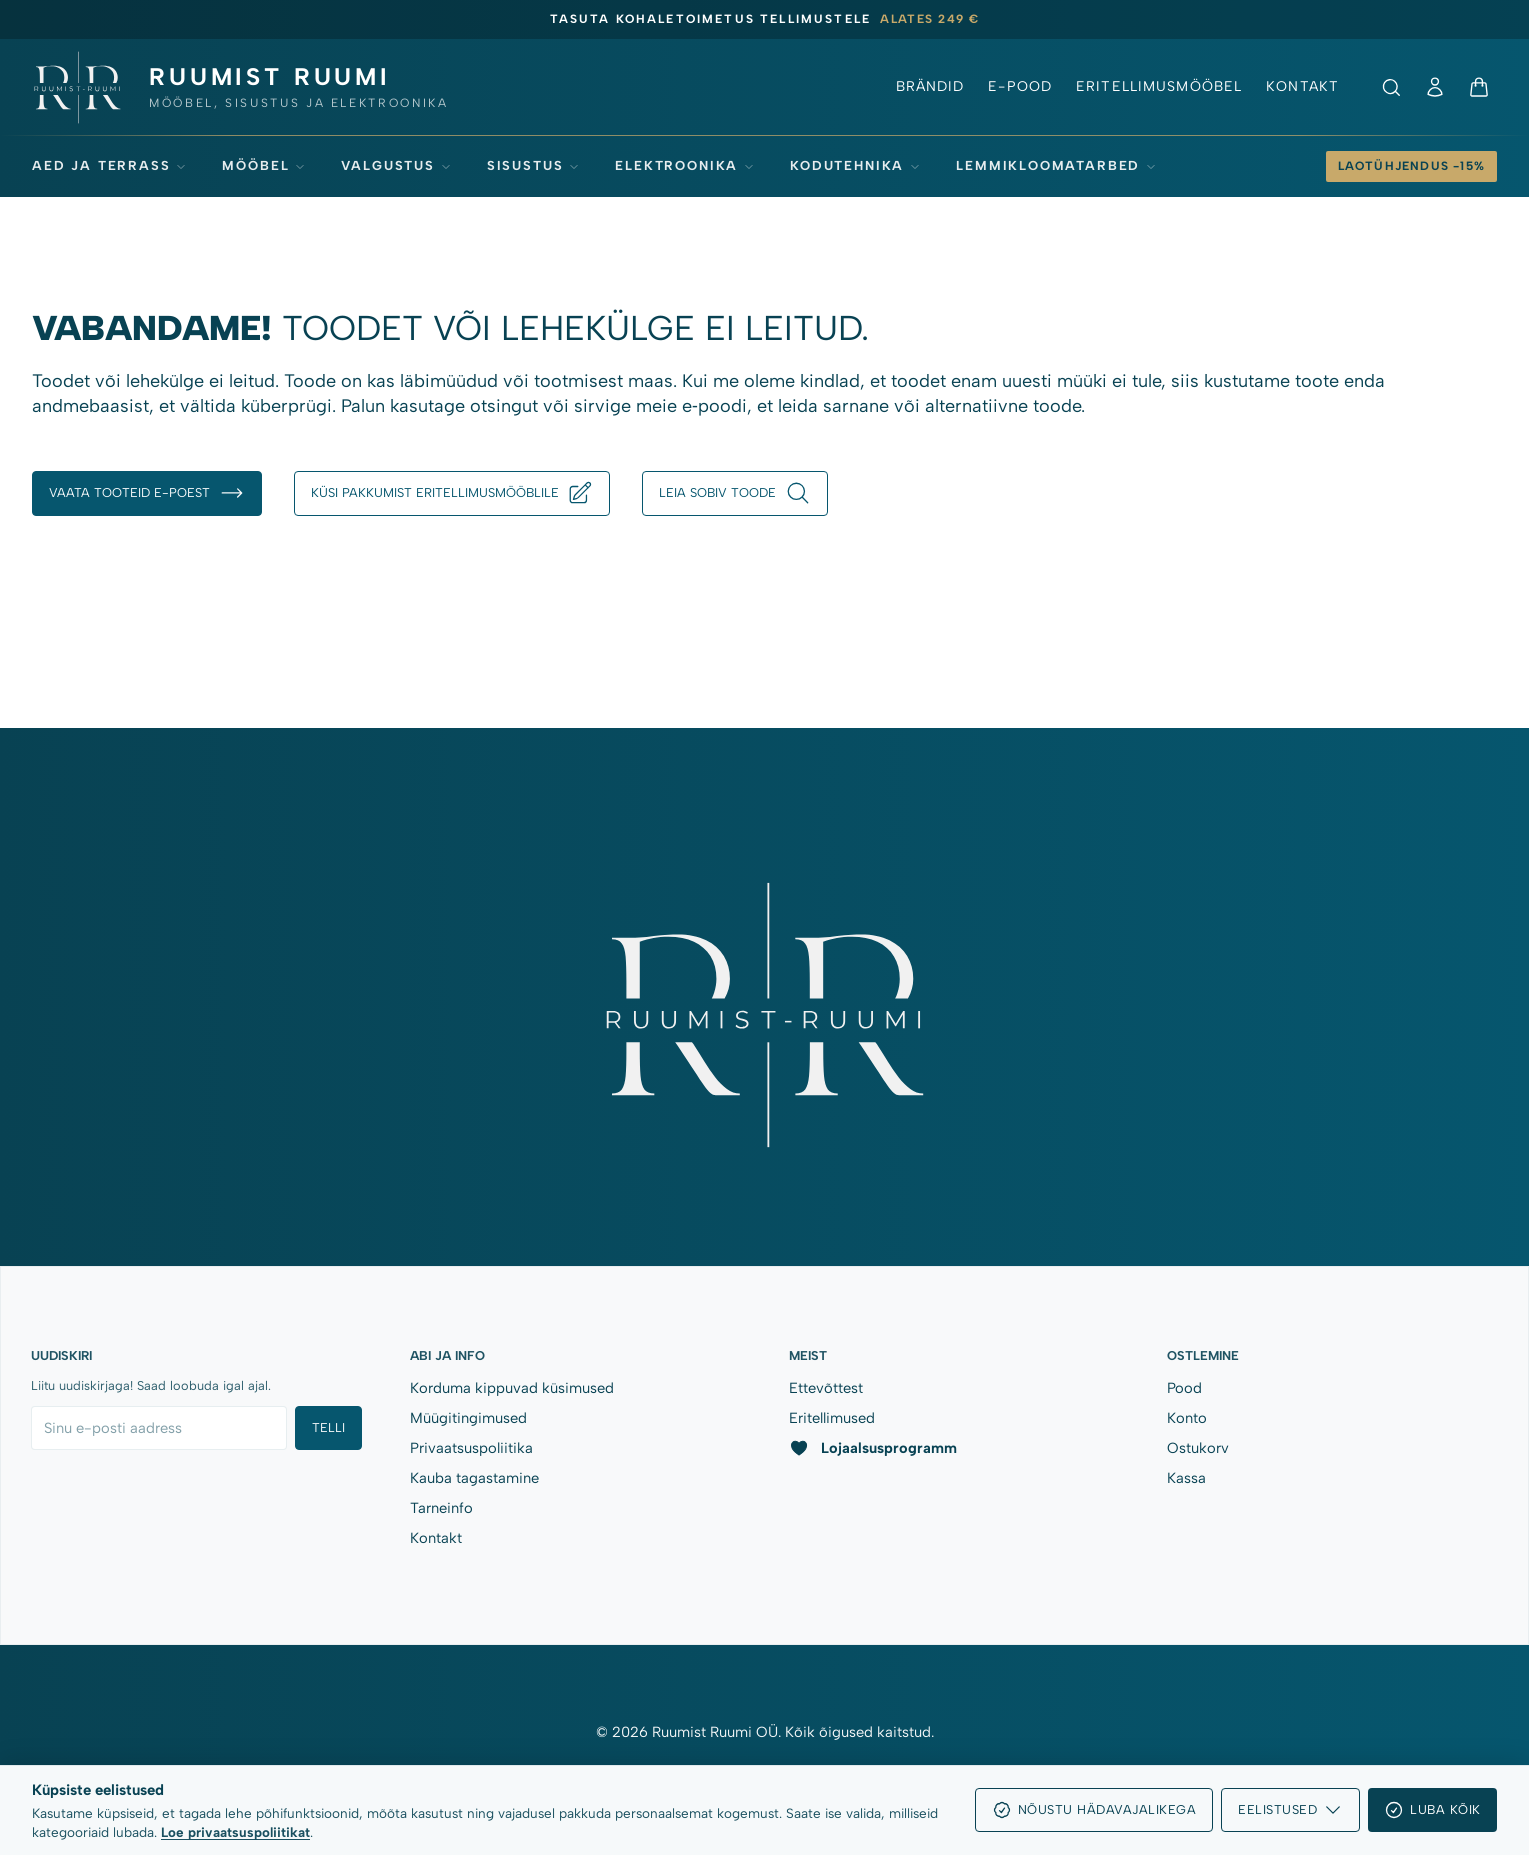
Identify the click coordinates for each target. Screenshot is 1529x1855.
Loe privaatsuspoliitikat (235, 1832)
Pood (1184, 1388)
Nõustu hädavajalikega (1094, 1810)
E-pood (1020, 86)
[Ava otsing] (1391, 87)
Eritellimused (832, 1418)
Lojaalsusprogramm (873, 1448)
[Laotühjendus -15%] (1411, 166)
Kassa (1186, 1478)
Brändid (930, 86)
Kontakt (1302, 86)
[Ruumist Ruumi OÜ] (239, 87)
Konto (1187, 1418)
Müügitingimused (468, 1418)
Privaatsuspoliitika (471, 1448)
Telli (328, 1427)
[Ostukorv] (1479, 87)
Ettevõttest (826, 1388)
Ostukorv (1198, 1448)
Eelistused (1290, 1810)
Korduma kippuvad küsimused (512, 1388)
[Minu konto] (1435, 87)
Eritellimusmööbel (1159, 86)
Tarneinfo (441, 1508)
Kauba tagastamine (474, 1478)
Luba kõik (1432, 1810)
